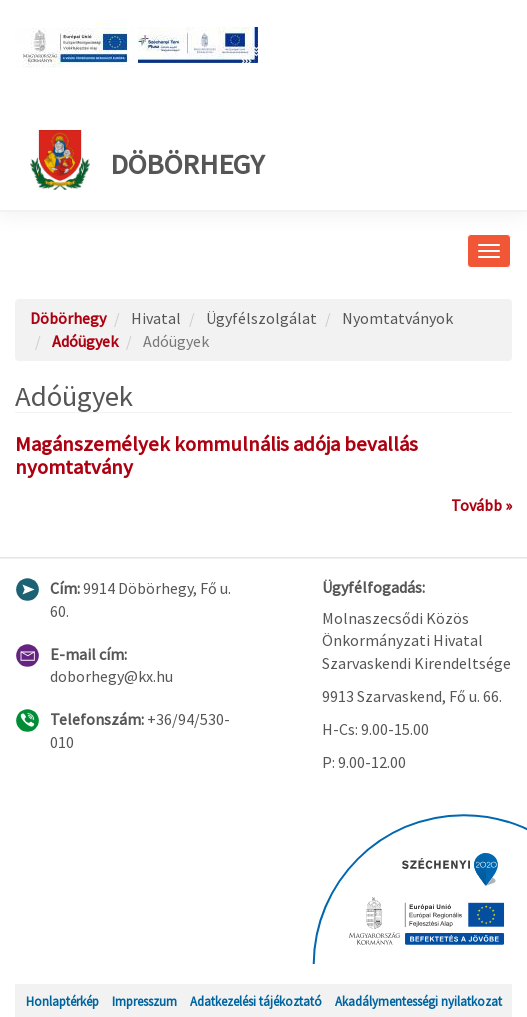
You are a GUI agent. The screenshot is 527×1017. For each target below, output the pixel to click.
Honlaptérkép (62, 1001)
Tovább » (481, 505)
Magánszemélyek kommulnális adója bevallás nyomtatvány (216, 455)
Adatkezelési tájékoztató (256, 1001)
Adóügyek (85, 341)
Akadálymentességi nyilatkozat (418, 1001)
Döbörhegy (147, 160)
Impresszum (144, 1001)
